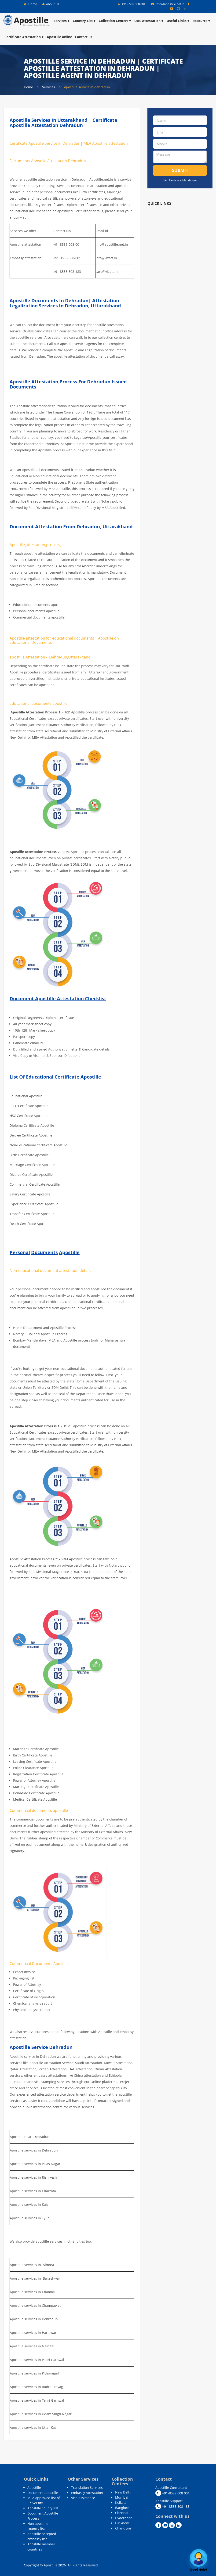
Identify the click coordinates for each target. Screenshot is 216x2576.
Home (30, 4)
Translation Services (87, 2487)
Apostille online (59, 37)
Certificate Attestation (24, 37)
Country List (84, 20)
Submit (180, 170)
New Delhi (123, 2492)
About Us (50, 4)
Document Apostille (42, 2492)
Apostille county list (42, 2508)
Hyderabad (123, 2518)
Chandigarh (124, 2528)
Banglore (122, 2507)
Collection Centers (115, 20)
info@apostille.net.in (168, 4)
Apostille (34, 2487)
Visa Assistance (83, 2498)
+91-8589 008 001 (131, 4)
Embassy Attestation (87, 2492)
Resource (202, 20)
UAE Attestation (149, 20)
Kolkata (121, 2502)
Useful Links (178, 20)
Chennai (121, 2513)
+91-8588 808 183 (172, 2506)
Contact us (83, 37)
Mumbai (121, 2497)
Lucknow (122, 2523)
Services (62, 20)
